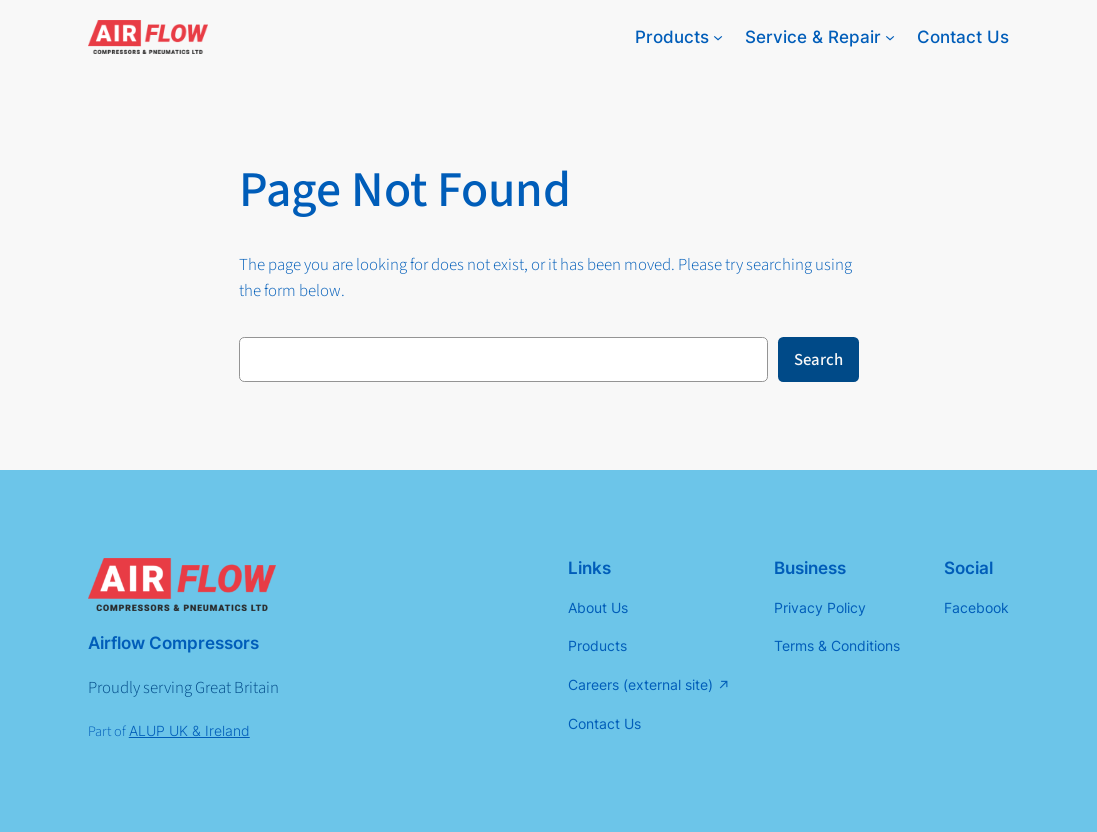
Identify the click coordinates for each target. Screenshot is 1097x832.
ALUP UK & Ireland (189, 730)
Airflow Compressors (173, 643)
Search (818, 360)
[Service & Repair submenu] (890, 37)
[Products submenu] (718, 37)
